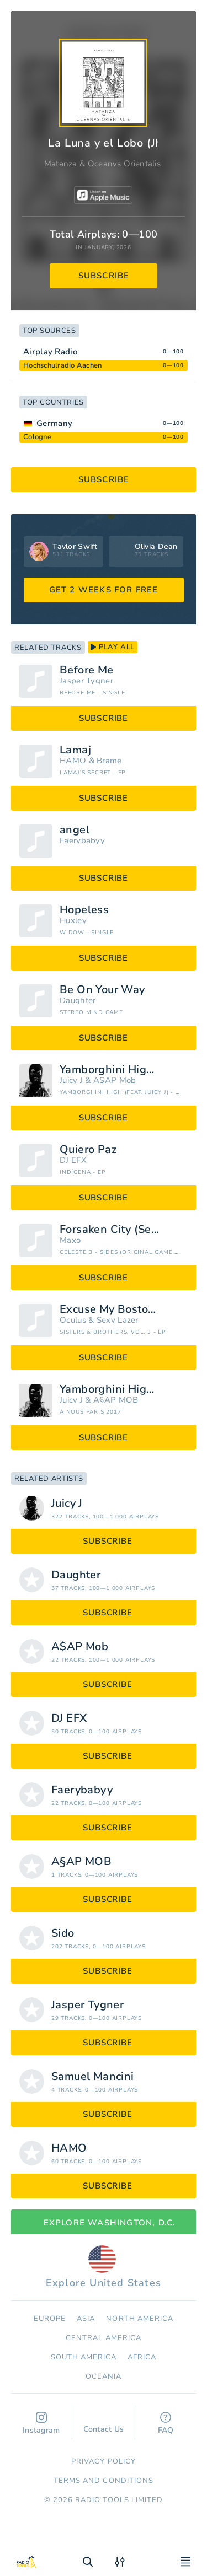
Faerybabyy (82, 841)
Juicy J (71, 1080)
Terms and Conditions (103, 2481)
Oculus (73, 1320)
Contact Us (103, 2423)
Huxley (73, 921)
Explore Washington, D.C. (103, 2222)
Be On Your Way (102, 989)
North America (139, 2319)
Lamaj (75, 750)
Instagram (41, 2423)
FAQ (166, 2423)
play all (113, 647)
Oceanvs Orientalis (124, 163)
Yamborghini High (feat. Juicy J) (124, 1069)
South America (84, 2357)
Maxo (70, 1240)
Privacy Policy (103, 2461)
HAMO (73, 761)
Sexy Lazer (118, 1320)
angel (74, 830)
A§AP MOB (115, 1400)
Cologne (37, 437)
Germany (54, 423)
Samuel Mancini (92, 2076)
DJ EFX (73, 1160)
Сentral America (103, 2338)
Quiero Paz (88, 1149)
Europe (50, 2319)
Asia (86, 2319)
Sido (63, 1933)
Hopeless (84, 909)
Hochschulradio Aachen (62, 365)
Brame (109, 761)
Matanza (60, 163)
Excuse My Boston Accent (124, 1309)
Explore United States (103, 2267)
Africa (142, 2357)
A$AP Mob (114, 1080)
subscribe (104, 275)
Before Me (87, 670)
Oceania (103, 2376)
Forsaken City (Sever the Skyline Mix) (124, 1229)
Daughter (77, 1001)
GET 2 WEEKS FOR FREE (103, 589)
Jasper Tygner (86, 681)
